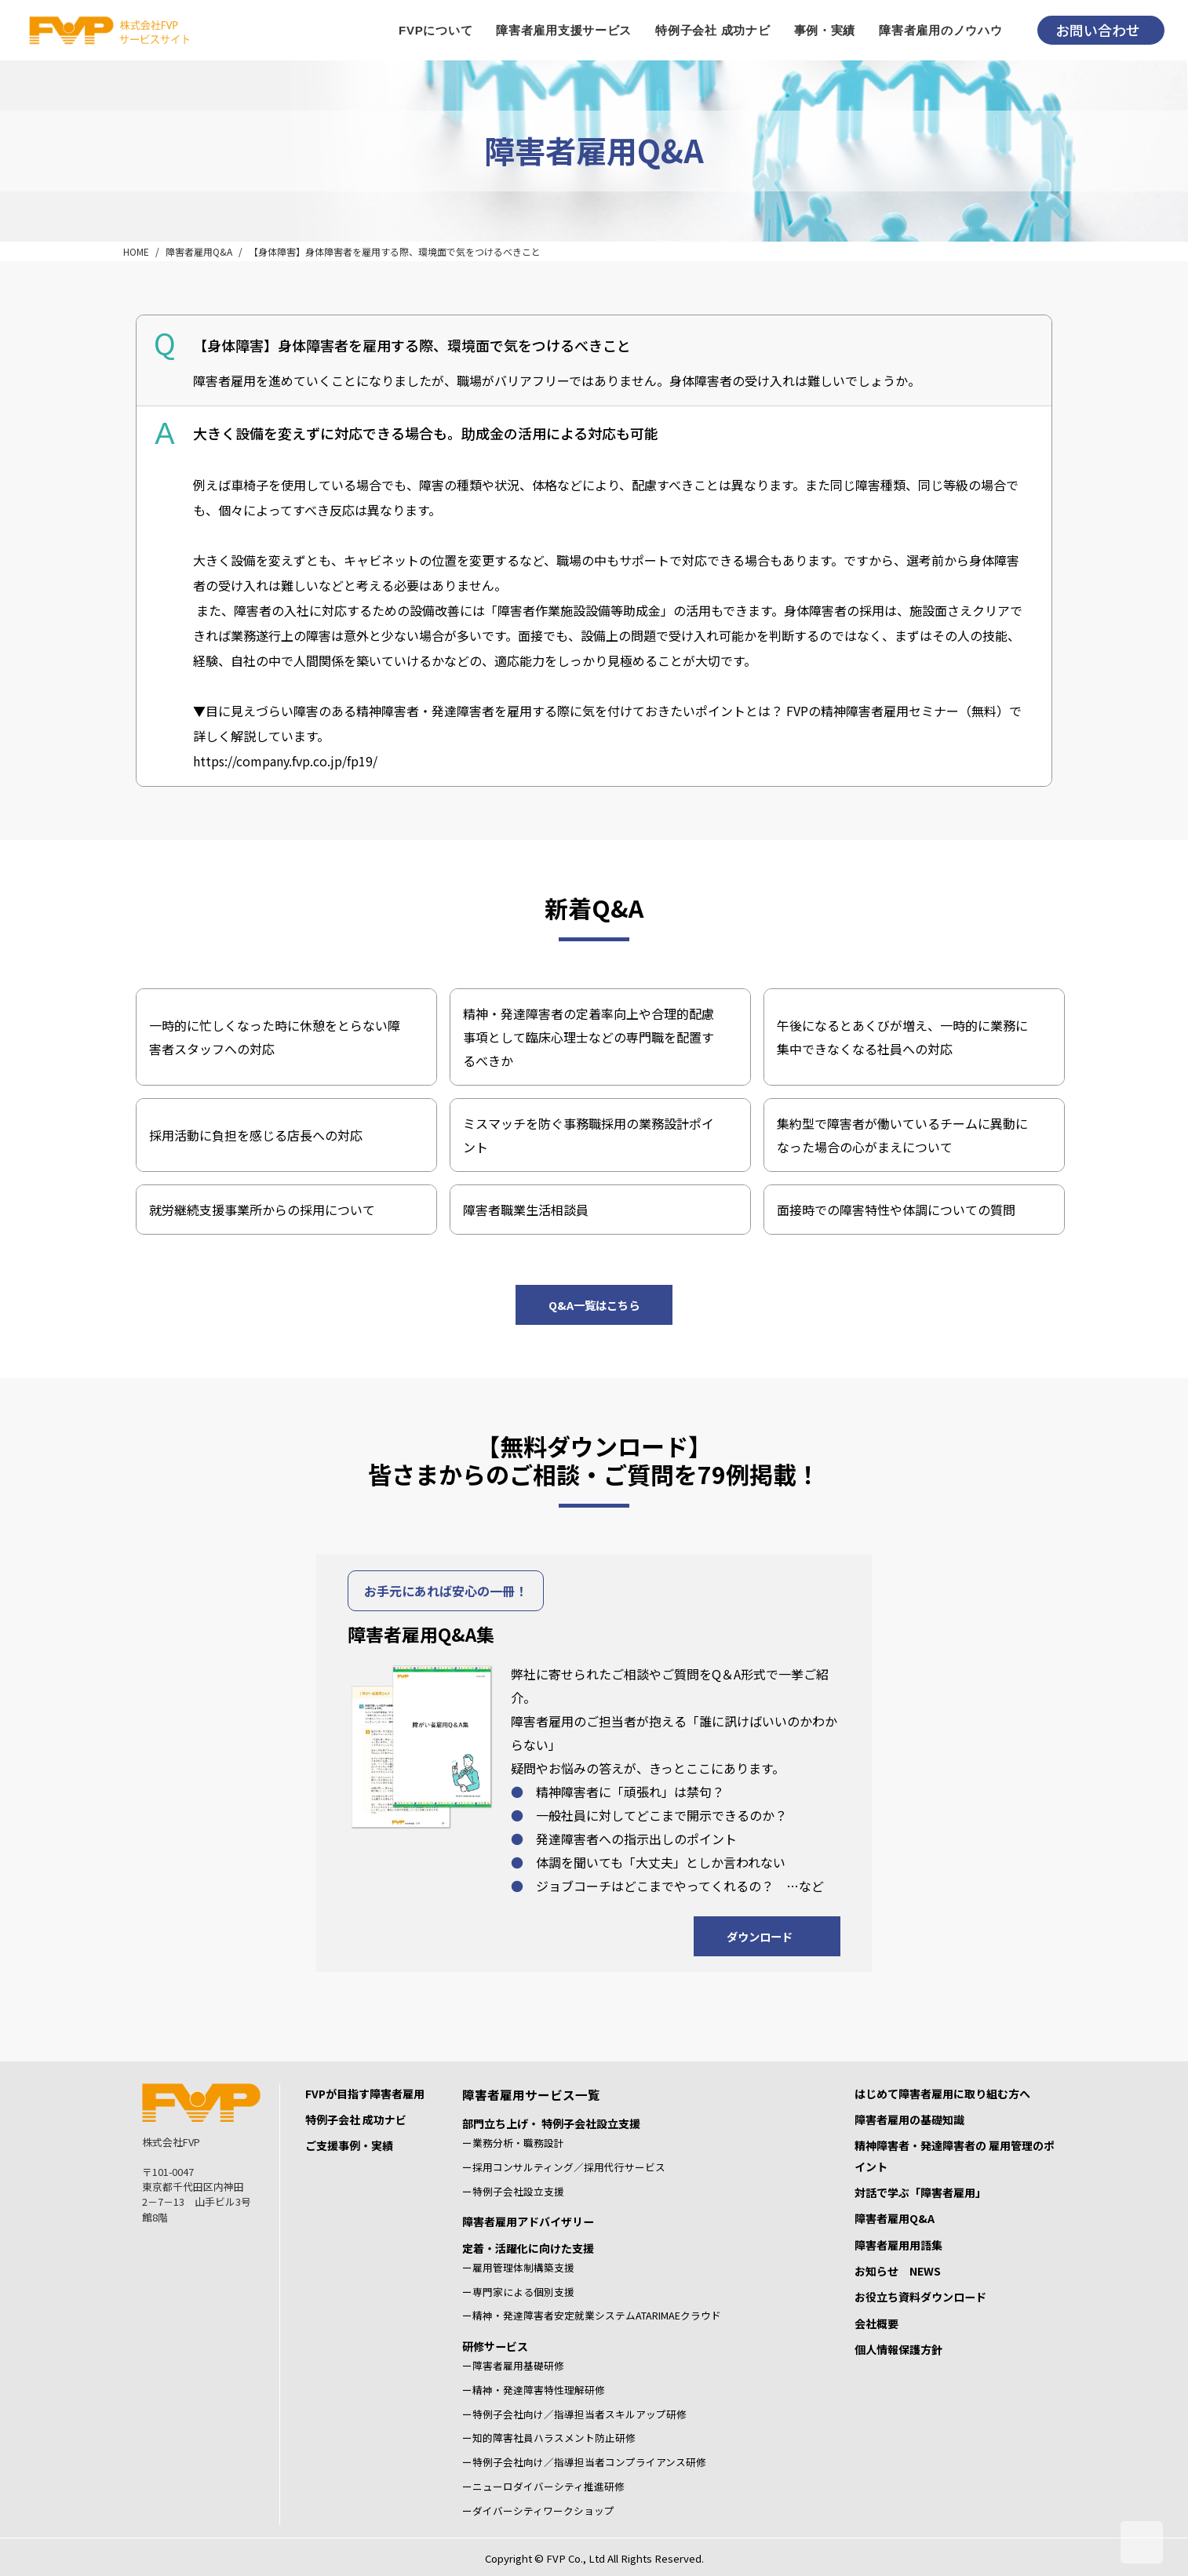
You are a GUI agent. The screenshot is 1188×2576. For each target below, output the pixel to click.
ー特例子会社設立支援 (513, 2191)
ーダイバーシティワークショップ (538, 2510)
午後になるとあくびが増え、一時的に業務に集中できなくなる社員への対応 (902, 1037)
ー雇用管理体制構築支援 (518, 2267)
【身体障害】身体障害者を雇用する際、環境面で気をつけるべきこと (395, 251)
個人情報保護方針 (898, 2349)
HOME (136, 251)
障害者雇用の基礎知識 (909, 2119)
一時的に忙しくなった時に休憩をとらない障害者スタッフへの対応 (274, 1037)
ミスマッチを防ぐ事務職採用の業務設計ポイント (588, 1135)
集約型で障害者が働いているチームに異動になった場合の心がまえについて (902, 1135)
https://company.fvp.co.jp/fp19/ (285, 760)
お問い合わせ (1097, 30)
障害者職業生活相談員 (526, 1209)
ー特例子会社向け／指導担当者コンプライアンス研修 (584, 2461)
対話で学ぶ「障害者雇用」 (920, 2192)
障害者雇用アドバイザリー (528, 2221)
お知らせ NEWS (898, 2271)
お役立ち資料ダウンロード (920, 2297)
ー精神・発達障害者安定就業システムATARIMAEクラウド (591, 2315)
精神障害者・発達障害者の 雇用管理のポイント (955, 2156)
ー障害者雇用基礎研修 (513, 2365)
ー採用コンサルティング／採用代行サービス (563, 2166)
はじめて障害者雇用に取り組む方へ (942, 2093)
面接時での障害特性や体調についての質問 (896, 1209)
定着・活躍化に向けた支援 (528, 2248)
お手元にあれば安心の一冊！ (445, 1590)
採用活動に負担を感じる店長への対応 (256, 1135)
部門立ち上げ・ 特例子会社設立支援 (551, 2123)
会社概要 (876, 2323)
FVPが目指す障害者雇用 (365, 2093)
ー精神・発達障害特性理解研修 (533, 2389)
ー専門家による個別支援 (518, 2291)
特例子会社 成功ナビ (355, 2119)
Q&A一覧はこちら (594, 1305)
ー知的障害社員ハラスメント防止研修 (549, 2437)
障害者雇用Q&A (199, 251)
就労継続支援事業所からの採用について (262, 1209)
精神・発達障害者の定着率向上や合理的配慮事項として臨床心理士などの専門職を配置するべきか (588, 1037)
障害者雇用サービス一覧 (531, 2094)
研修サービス (495, 2346)
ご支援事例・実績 (349, 2145)
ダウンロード (760, 1936)
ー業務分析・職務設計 (513, 2142)
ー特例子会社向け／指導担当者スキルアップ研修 (574, 2414)
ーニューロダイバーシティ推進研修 (543, 2486)
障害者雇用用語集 (898, 2245)
